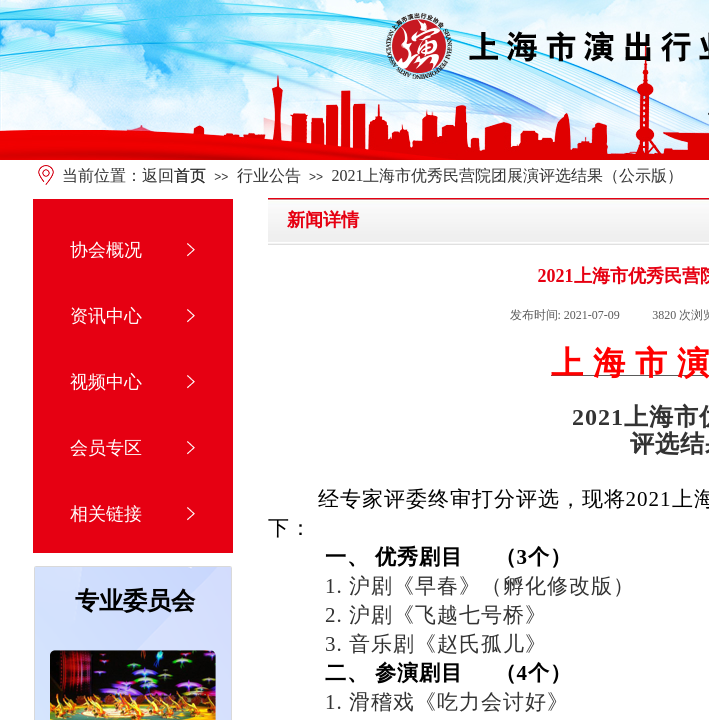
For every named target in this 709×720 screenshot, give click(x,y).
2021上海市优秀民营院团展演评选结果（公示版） (507, 175)
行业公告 (269, 175)
